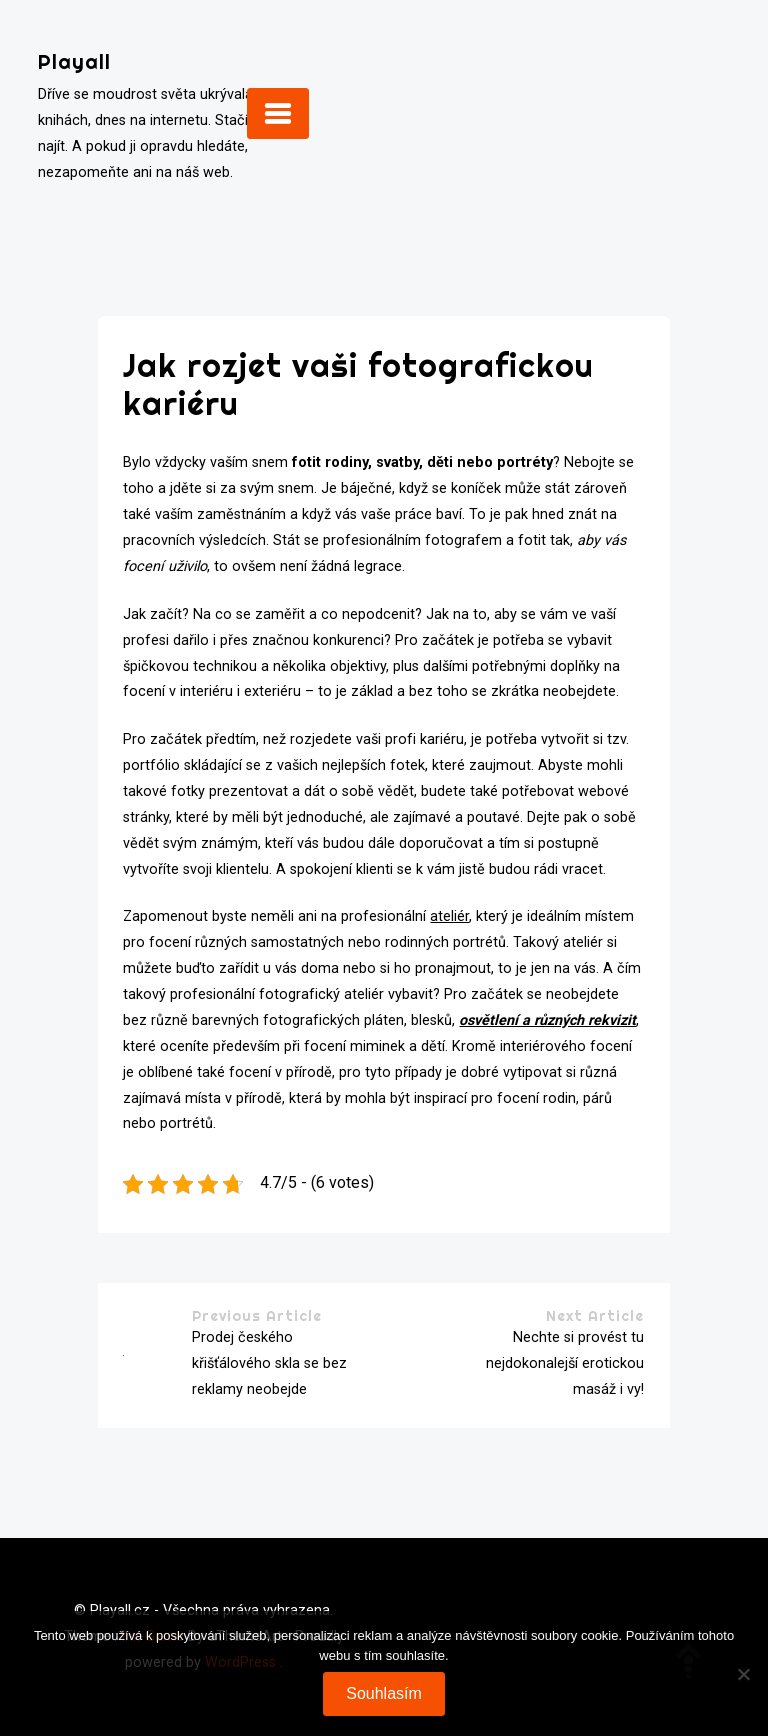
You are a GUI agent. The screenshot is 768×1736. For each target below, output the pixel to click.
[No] (743, 1674)
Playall (74, 61)
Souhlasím (384, 1693)
